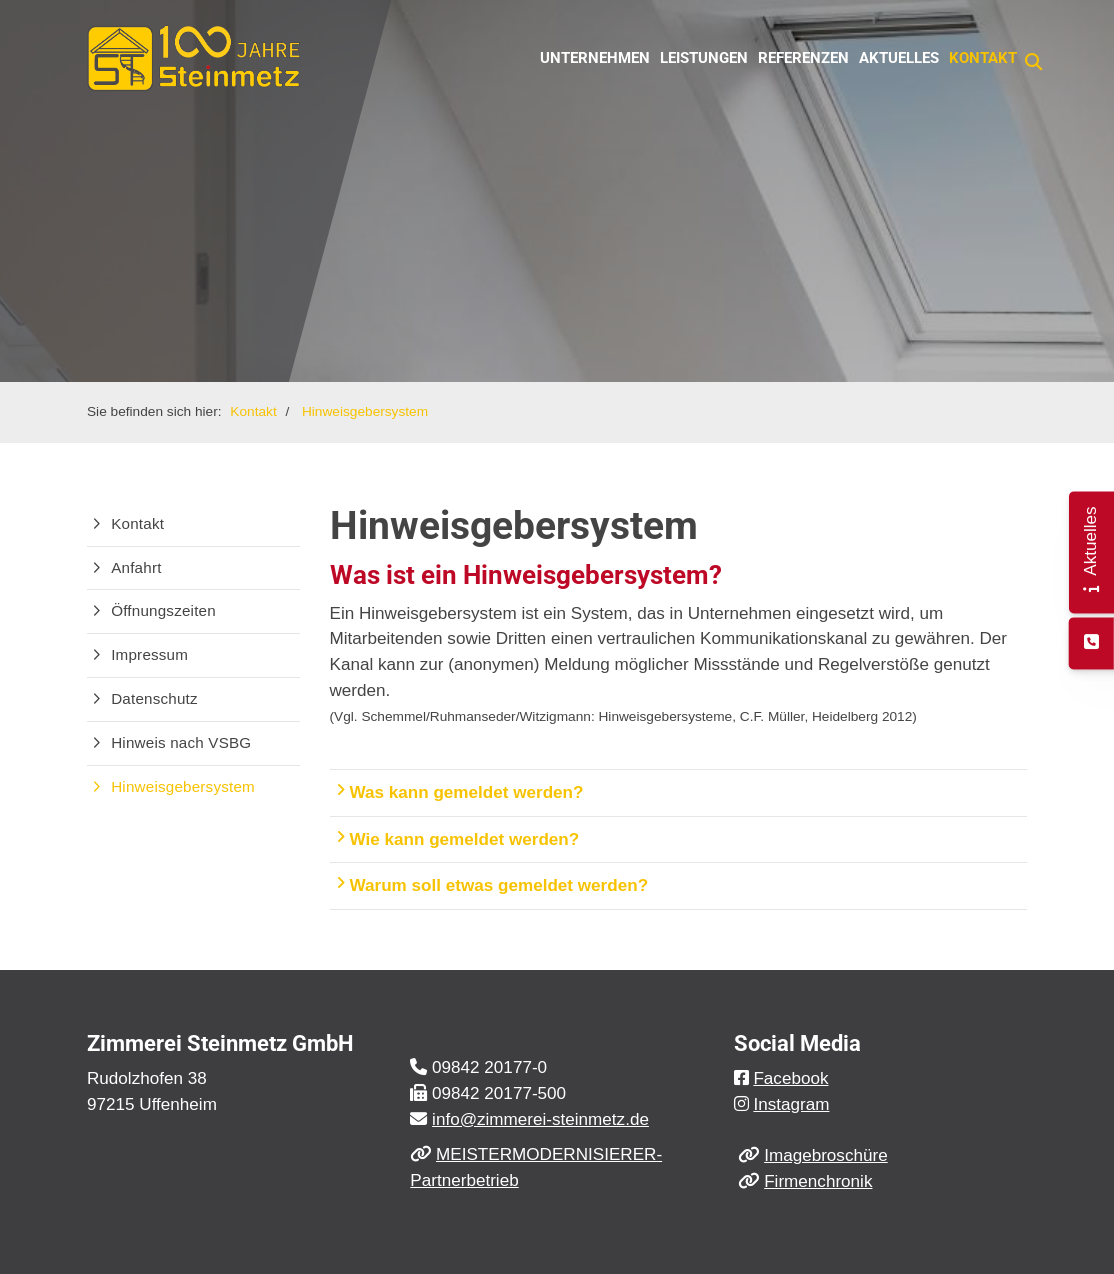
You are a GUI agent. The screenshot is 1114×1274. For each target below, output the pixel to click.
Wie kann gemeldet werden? (457, 839)
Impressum (149, 654)
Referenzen (803, 58)
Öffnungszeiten (163, 610)
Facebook (790, 1078)
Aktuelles (899, 58)
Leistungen (704, 58)
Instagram (791, 1104)
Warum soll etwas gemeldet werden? (492, 885)
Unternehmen (595, 58)
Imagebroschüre (826, 1155)
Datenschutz (154, 698)
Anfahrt (136, 567)
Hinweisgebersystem (365, 411)
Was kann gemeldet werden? (459, 792)
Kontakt (983, 58)
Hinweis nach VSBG (181, 742)
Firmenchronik (818, 1181)
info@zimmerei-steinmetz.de (540, 1119)
